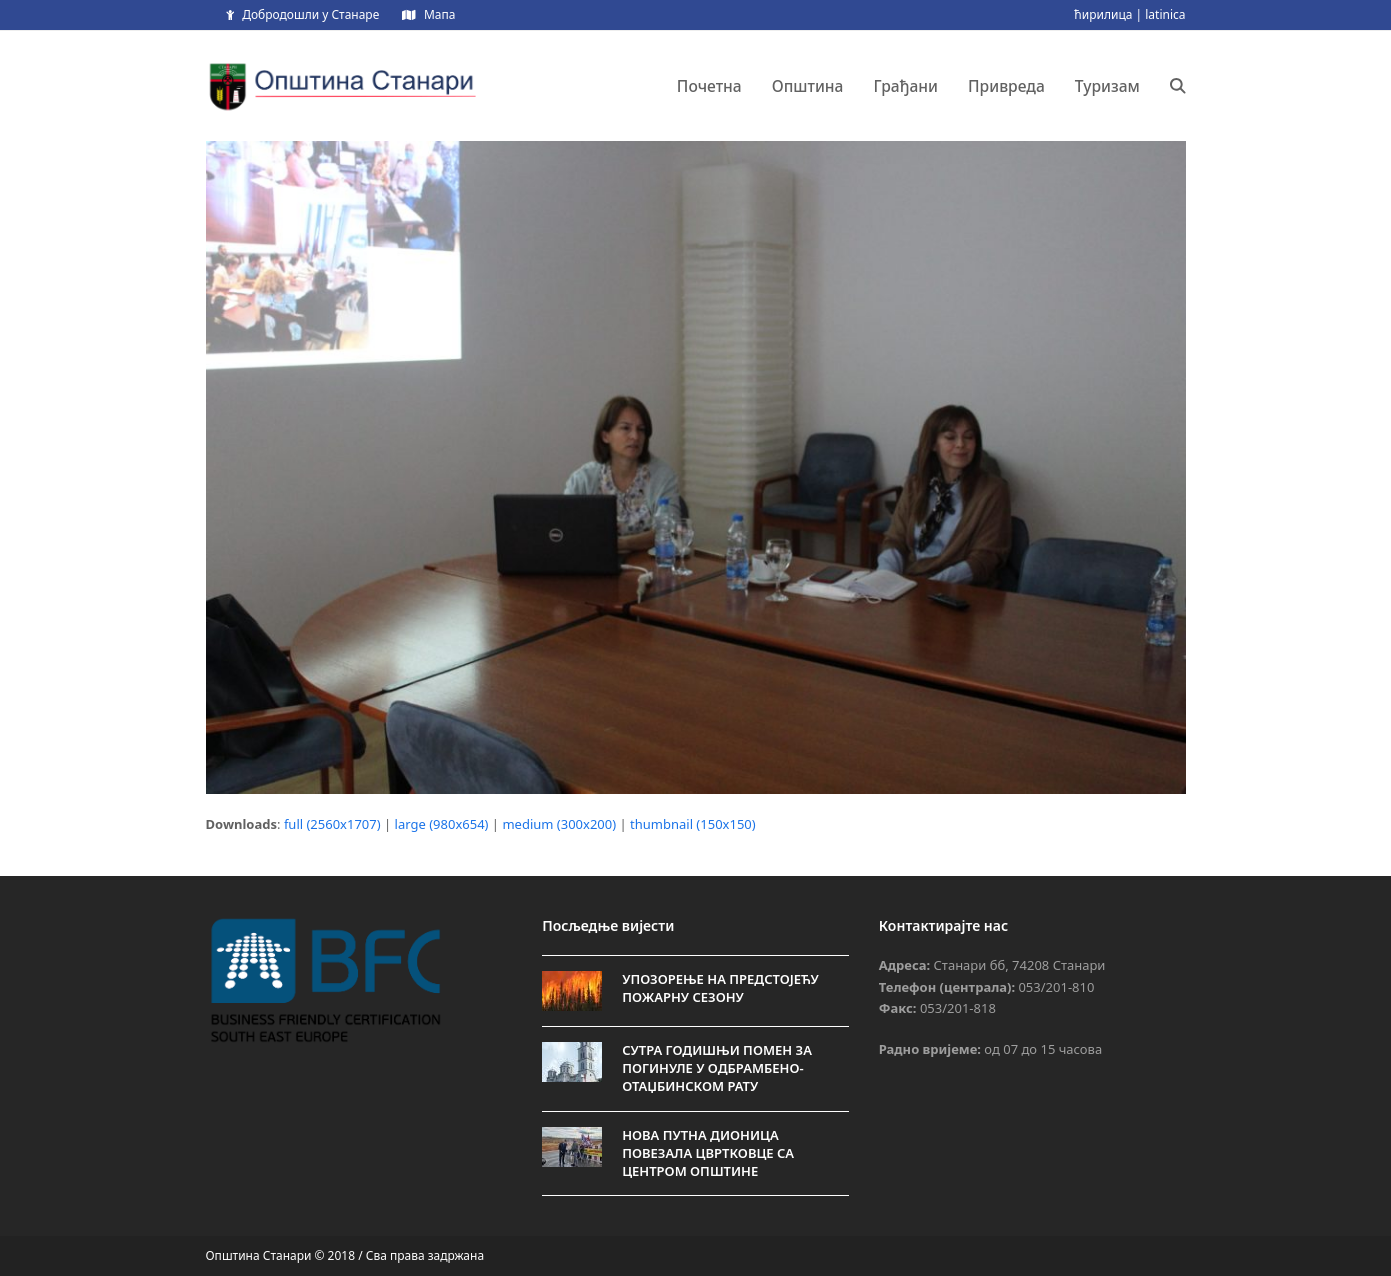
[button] (1178, 86)
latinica (1165, 14)
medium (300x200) (559, 824)
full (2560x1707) (332, 824)
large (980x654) (442, 824)
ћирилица (1103, 14)
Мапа (439, 14)
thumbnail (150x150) (693, 824)
